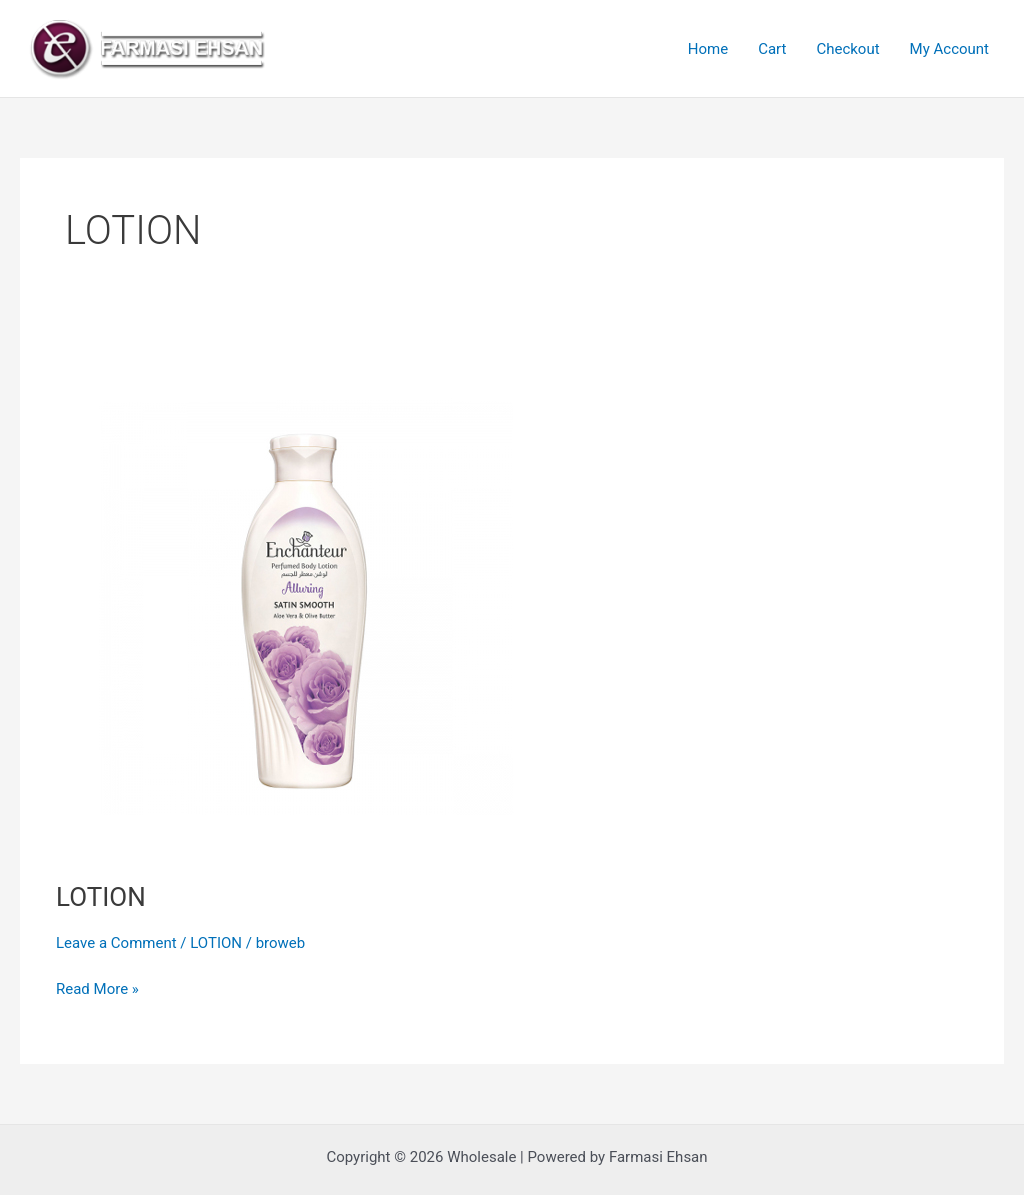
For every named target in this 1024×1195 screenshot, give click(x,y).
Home (708, 49)
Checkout (847, 49)
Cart (772, 49)
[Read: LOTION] (306, 607)
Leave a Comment (116, 943)
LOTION (101, 897)
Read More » (97, 987)
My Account (949, 49)
